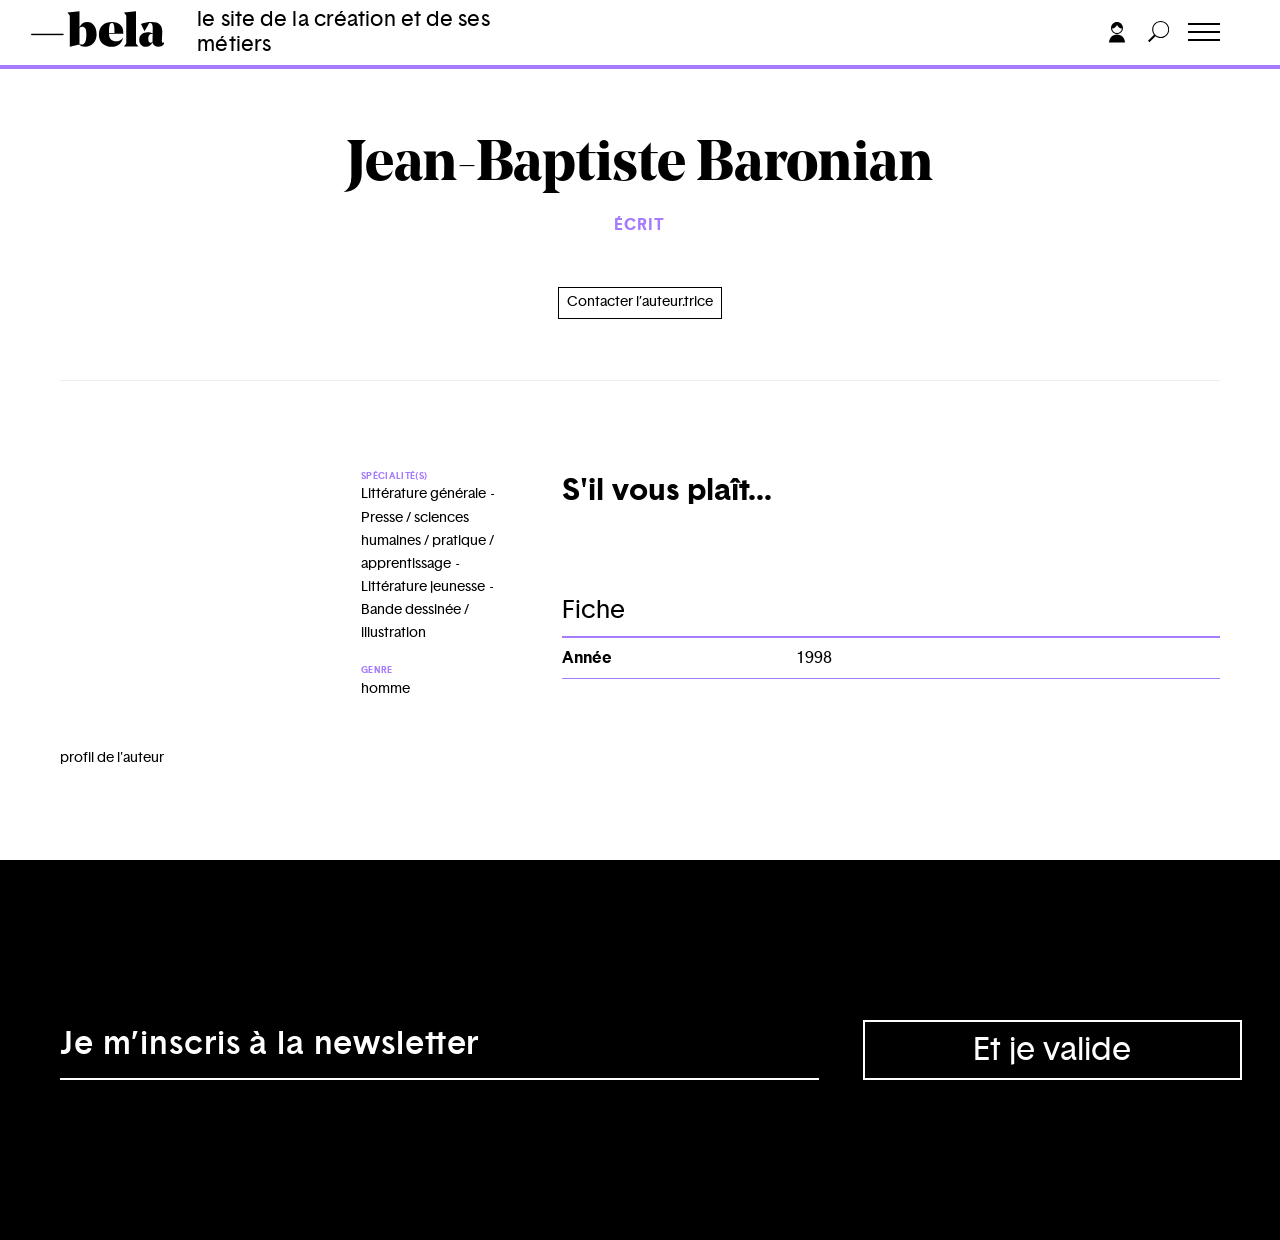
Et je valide (1052, 1050)
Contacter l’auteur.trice (640, 302)
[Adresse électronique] (439, 1050)
